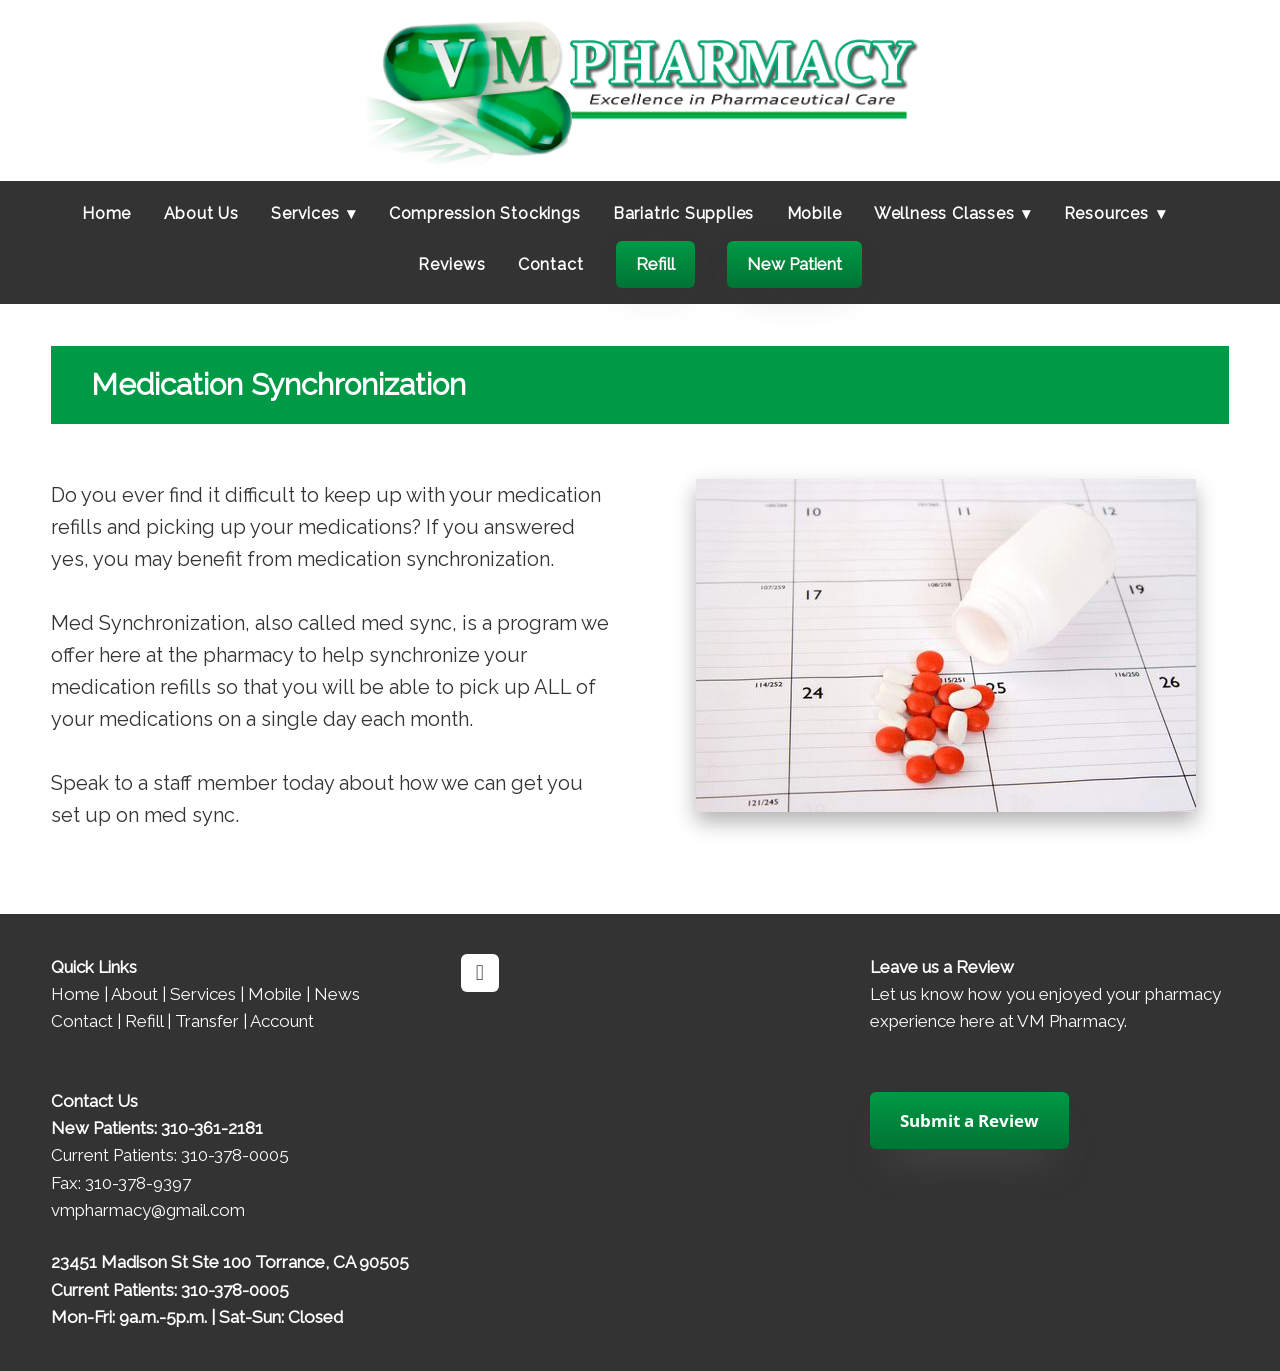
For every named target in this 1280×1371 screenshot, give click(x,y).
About (134, 994)
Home (106, 213)
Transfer (207, 1021)
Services (203, 994)
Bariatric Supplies (683, 213)
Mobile (814, 213)
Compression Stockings (485, 213)
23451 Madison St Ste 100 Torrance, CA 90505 (230, 1262)
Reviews (452, 264)
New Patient (794, 264)
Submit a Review (969, 1120)
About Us (201, 213)
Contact (551, 264)
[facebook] (480, 973)
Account (282, 1021)
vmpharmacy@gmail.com (148, 1210)
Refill (655, 264)
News (337, 994)
